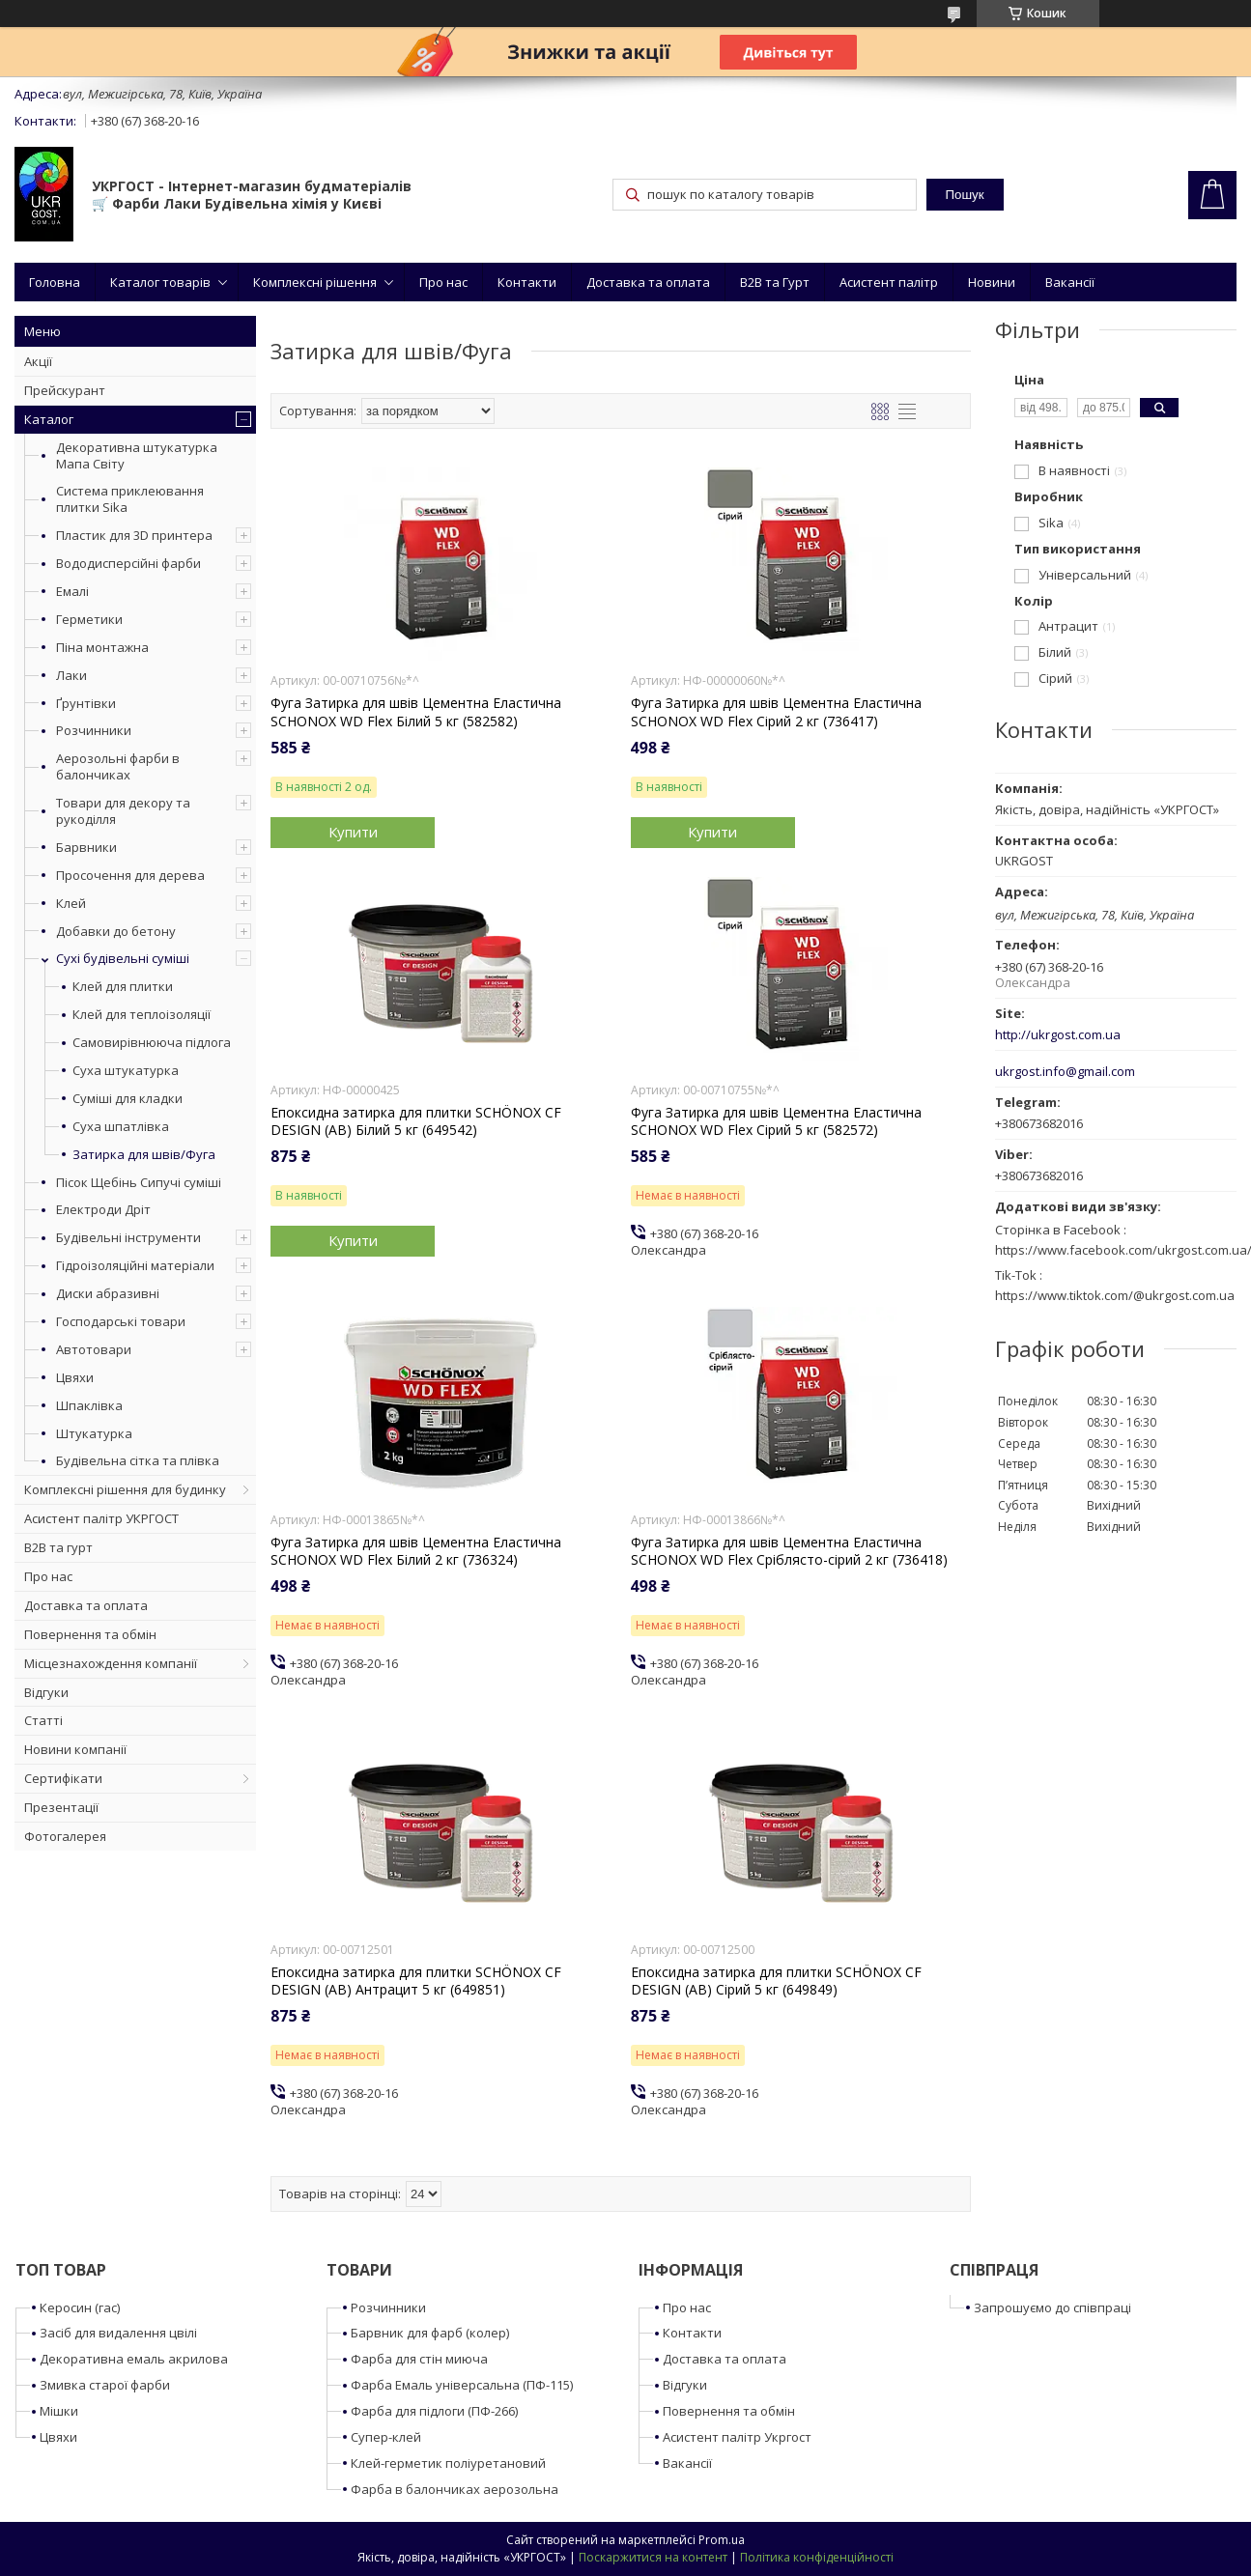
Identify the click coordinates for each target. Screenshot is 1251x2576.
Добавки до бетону (116, 931)
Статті (43, 1720)
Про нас (443, 282)
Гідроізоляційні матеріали (135, 1265)
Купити (353, 831)
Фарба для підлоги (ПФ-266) (434, 2411)
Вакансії (1070, 282)
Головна (54, 282)
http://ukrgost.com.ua (1058, 1035)
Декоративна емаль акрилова (134, 2358)
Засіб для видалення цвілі (118, 2332)
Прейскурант (64, 390)
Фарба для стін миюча (419, 2358)
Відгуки (46, 1692)
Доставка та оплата (648, 282)
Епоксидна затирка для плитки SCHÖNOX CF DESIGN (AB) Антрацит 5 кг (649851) (415, 1981)
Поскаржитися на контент (653, 2557)
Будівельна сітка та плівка (137, 1460)
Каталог (48, 419)
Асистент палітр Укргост (737, 2437)
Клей (71, 903)
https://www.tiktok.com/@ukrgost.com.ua (1115, 1295)
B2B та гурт (58, 1547)
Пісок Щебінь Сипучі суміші (138, 1182)
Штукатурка (94, 1433)
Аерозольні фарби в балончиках (118, 766)
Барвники (86, 847)
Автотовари (93, 1349)
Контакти (527, 282)
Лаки (71, 675)
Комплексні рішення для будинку (125, 1489)
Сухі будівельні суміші (122, 958)
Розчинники (93, 730)
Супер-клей (386, 2437)
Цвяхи (75, 1377)
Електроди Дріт (103, 1209)
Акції (38, 361)
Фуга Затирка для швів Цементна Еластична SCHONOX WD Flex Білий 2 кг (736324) (415, 1551)
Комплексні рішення (315, 282)
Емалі (72, 591)
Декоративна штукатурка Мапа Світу (136, 455)
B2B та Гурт (775, 282)
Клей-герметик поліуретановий (448, 2463)
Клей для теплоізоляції (141, 1014)
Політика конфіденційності (817, 2557)
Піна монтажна (102, 647)
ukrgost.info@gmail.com (1065, 1071)
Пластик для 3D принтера (134, 535)
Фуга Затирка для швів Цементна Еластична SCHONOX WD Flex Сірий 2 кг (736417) (776, 711)
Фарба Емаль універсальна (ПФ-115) (462, 2384)
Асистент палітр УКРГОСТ (101, 1518)
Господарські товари (120, 1321)
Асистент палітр (888, 282)
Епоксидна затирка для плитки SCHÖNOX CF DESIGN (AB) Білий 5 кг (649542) (415, 1121)
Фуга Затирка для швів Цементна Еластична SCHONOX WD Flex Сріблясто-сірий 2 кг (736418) (789, 1551)
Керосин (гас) (80, 2307)
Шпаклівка (89, 1405)
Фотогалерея (65, 1836)
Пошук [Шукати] (964, 194)
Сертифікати (63, 1778)
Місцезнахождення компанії (110, 1663)
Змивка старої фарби (105, 2384)
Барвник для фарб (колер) (430, 2332)
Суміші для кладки (127, 1098)
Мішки (59, 2411)
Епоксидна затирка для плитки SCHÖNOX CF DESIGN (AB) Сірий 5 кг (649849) (776, 1981)
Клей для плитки (122, 986)
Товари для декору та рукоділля (123, 811)
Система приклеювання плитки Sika (130, 499)
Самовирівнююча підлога (151, 1042)
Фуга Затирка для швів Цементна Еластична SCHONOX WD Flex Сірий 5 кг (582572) (776, 1121)
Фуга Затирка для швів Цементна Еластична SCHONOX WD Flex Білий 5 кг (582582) (415, 711)
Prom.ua (721, 2540)
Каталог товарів (160, 282)
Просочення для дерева (130, 875)
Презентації (61, 1807)
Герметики (89, 619)
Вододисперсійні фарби (128, 563)
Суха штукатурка (125, 1070)
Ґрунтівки (86, 703)
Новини (991, 282)
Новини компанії (75, 1749)
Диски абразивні (107, 1293)
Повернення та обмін (90, 1634)
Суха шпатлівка (120, 1126)
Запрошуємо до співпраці (1052, 2307)
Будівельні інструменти (128, 1237)
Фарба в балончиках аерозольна (454, 2489)
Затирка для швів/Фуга (143, 1154)
